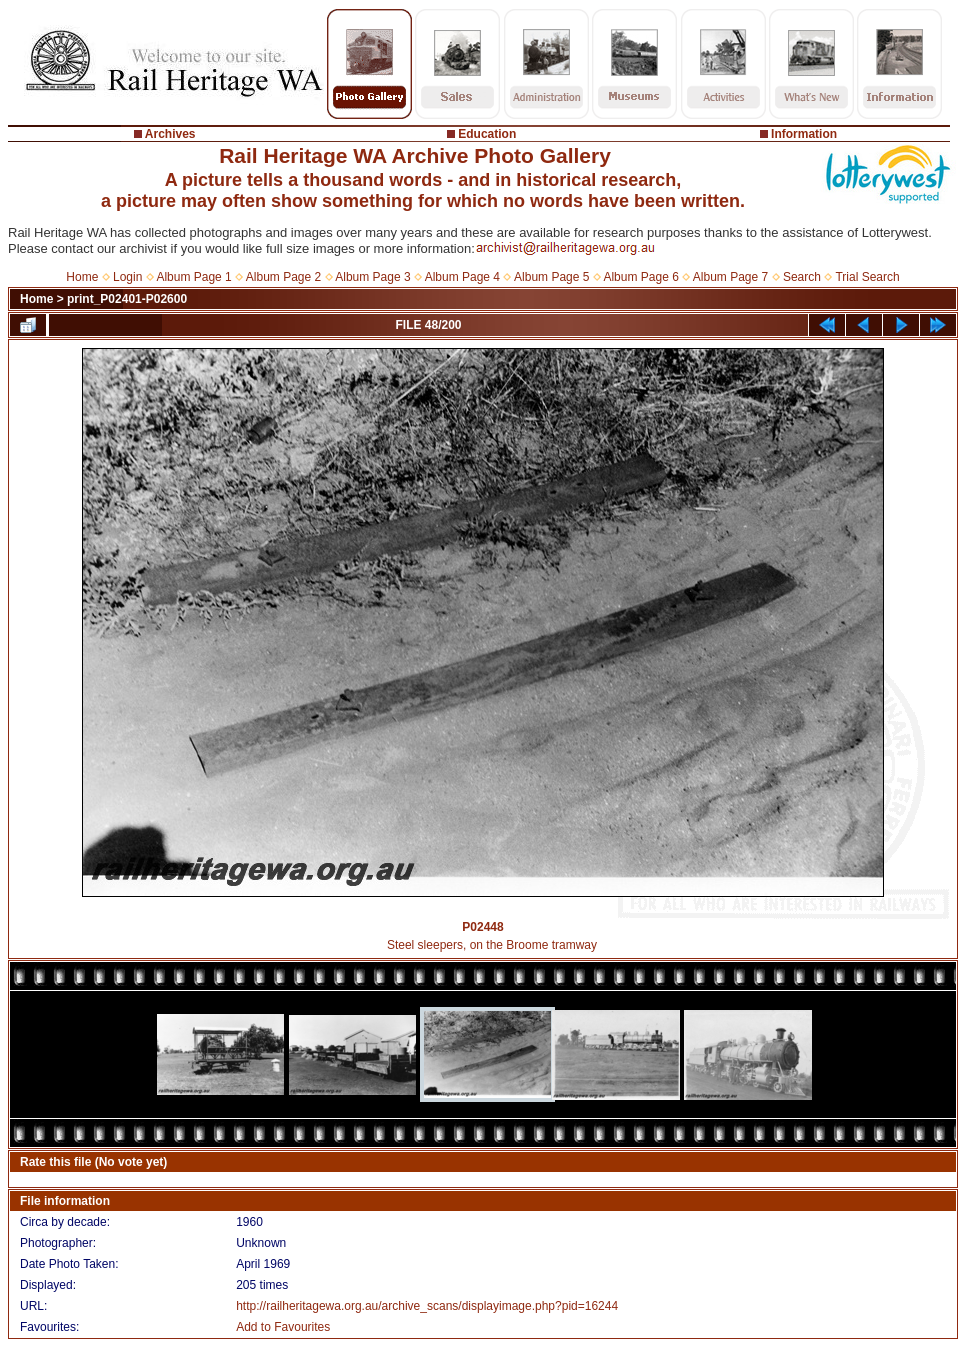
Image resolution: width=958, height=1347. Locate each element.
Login (127, 277)
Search (802, 277)
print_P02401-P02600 (127, 299)
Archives (170, 134)
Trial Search (867, 277)
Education (487, 134)
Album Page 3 (372, 277)
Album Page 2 (283, 277)
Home (82, 277)
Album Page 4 (462, 277)
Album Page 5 (551, 277)
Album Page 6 (640, 277)
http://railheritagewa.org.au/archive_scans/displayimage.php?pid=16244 (427, 1306)
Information (804, 134)
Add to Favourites (283, 1327)
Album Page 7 (730, 277)
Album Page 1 (193, 277)
